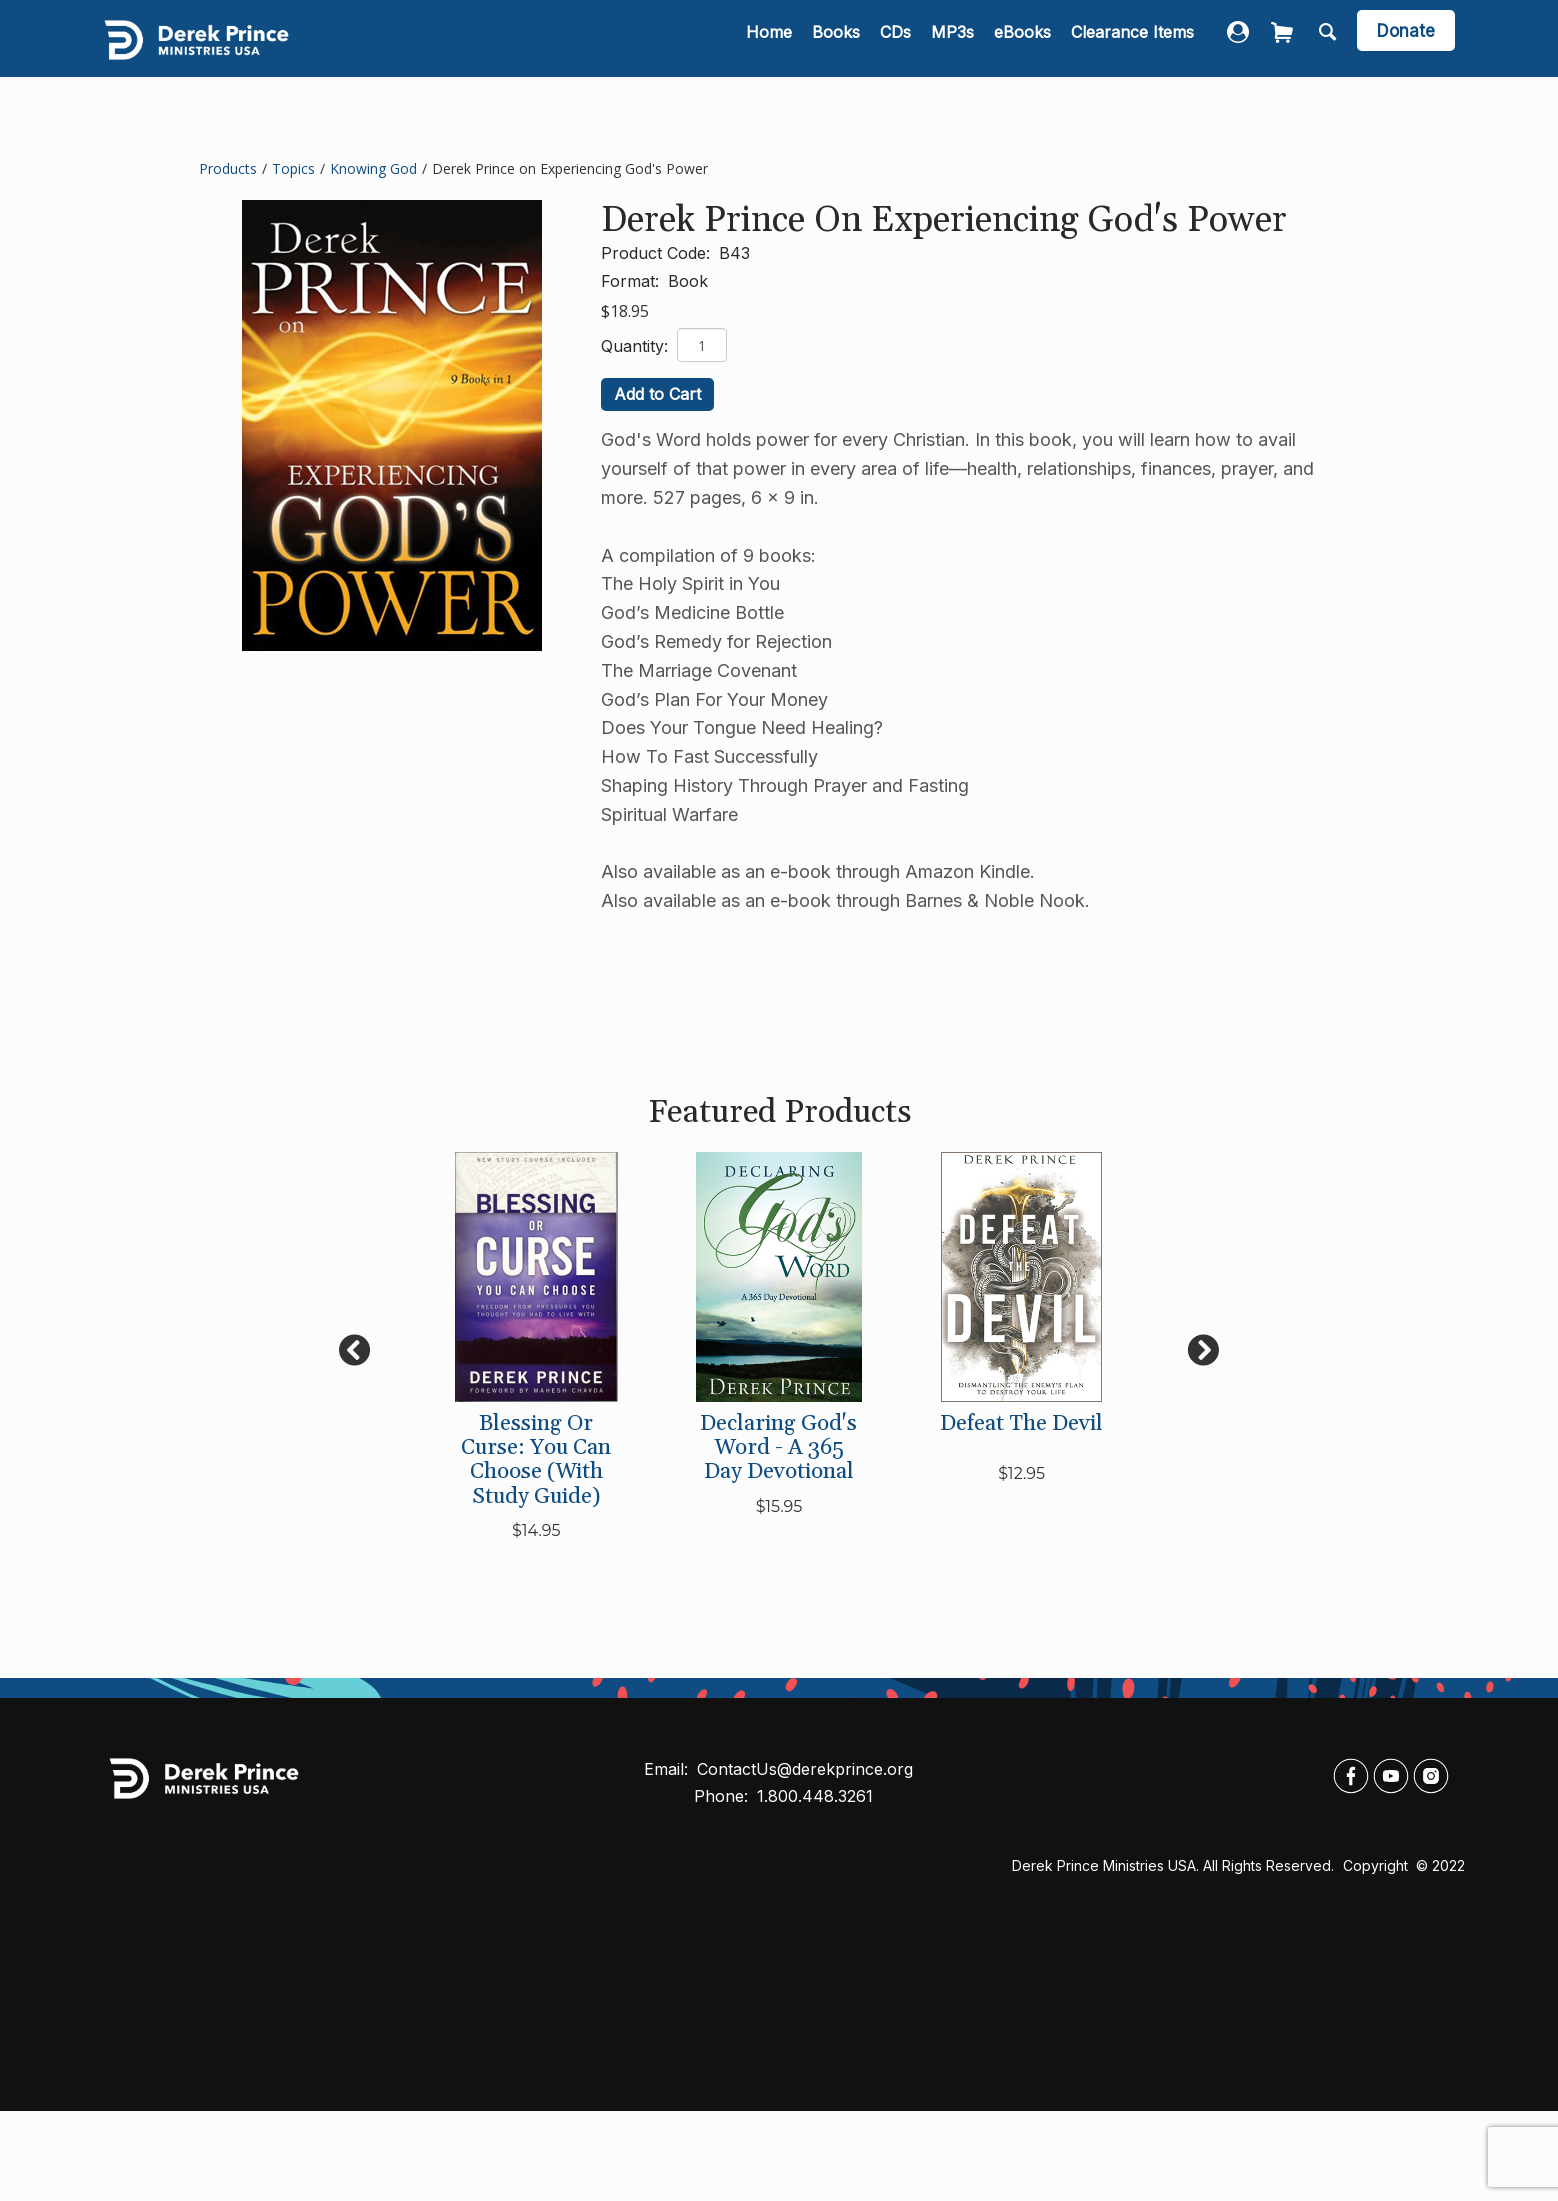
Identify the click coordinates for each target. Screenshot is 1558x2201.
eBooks (1022, 32)
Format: (632, 281)
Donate (1406, 31)
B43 (734, 253)
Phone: (723, 1796)
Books (836, 32)
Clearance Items (1132, 32)
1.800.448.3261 (815, 1796)
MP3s (952, 32)
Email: (668, 1769)
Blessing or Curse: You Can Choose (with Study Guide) (536, 1460)
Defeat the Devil (1021, 1424)
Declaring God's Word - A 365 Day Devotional (778, 1448)
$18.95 (625, 311)
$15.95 (779, 1506)
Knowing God (373, 168)
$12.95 (1021, 1473)
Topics (293, 168)
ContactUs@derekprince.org (805, 1769)
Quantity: (637, 346)
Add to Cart (657, 394)
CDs (895, 32)
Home (769, 32)
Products (228, 168)
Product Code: (658, 253)
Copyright (1377, 1865)
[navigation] (970, 33)
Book (688, 281)
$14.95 (536, 1530)
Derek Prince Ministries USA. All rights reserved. (1173, 1865)
